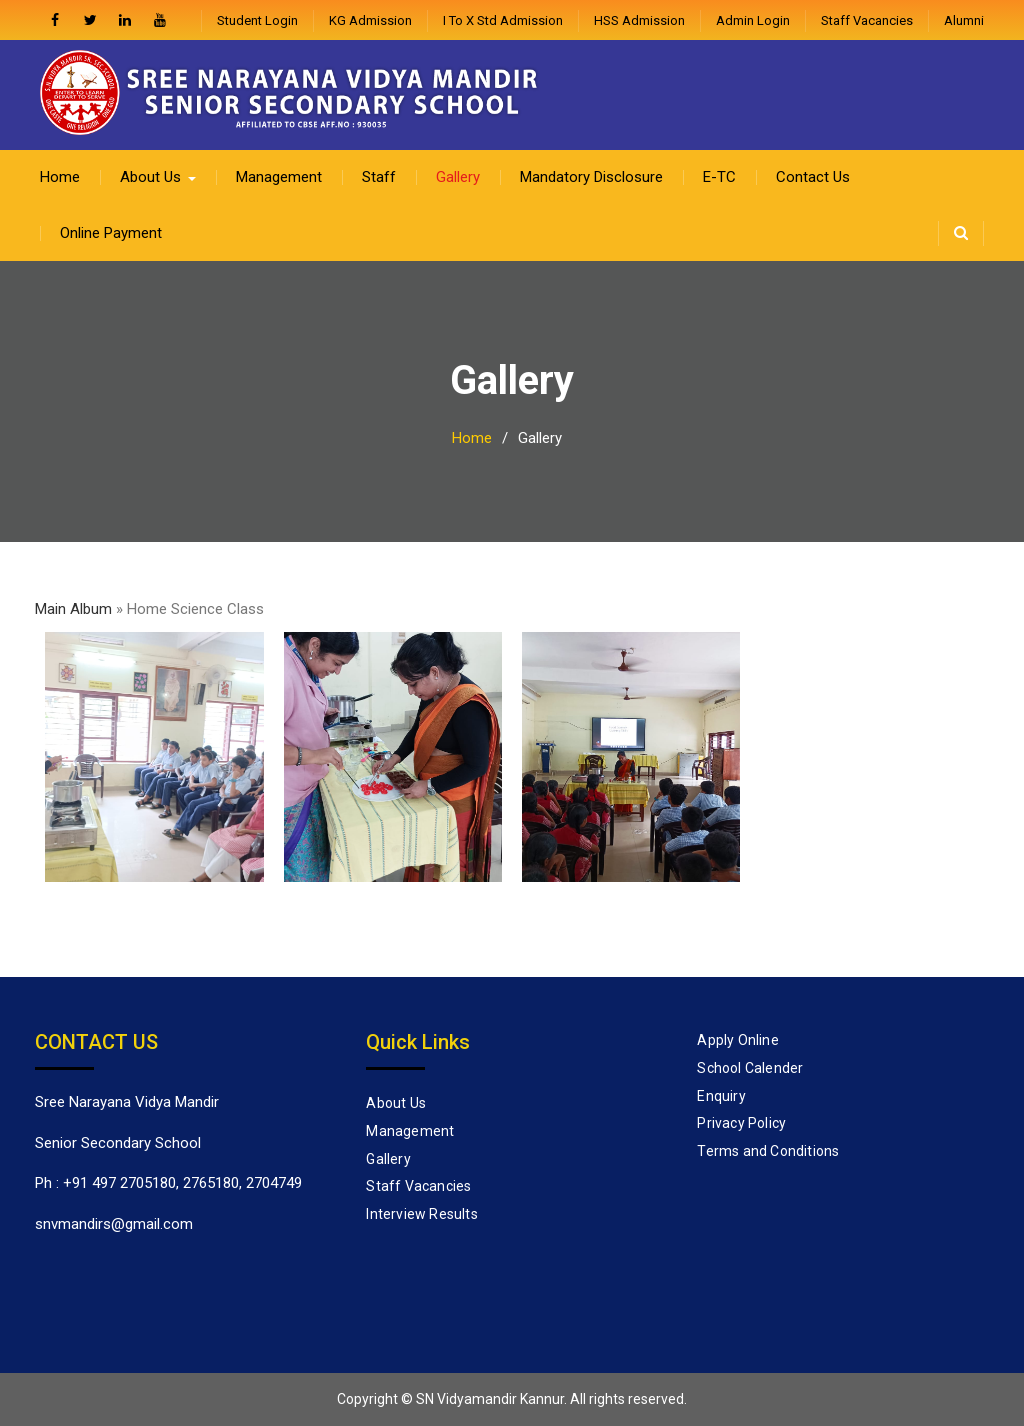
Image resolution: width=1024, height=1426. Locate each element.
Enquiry (721, 1096)
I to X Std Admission (503, 20)
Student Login (257, 20)
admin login (753, 20)
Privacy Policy (741, 1123)
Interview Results (421, 1214)
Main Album (73, 609)
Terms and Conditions (768, 1151)
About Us (150, 177)
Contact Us (813, 177)
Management (279, 177)
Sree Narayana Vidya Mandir (127, 1102)
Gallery (458, 177)
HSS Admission (639, 20)
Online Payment (111, 233)
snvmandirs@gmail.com (114, 1224)
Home (60, 177)
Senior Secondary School (118, 1143)
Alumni (964, 20)
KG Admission (370, 20)
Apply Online (737, 1040)
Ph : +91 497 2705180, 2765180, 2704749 (168, 1183)
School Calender (750, 1068)
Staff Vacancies (867, 20)
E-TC (719, 177)
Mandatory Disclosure (591, 177)
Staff (379, 177)
